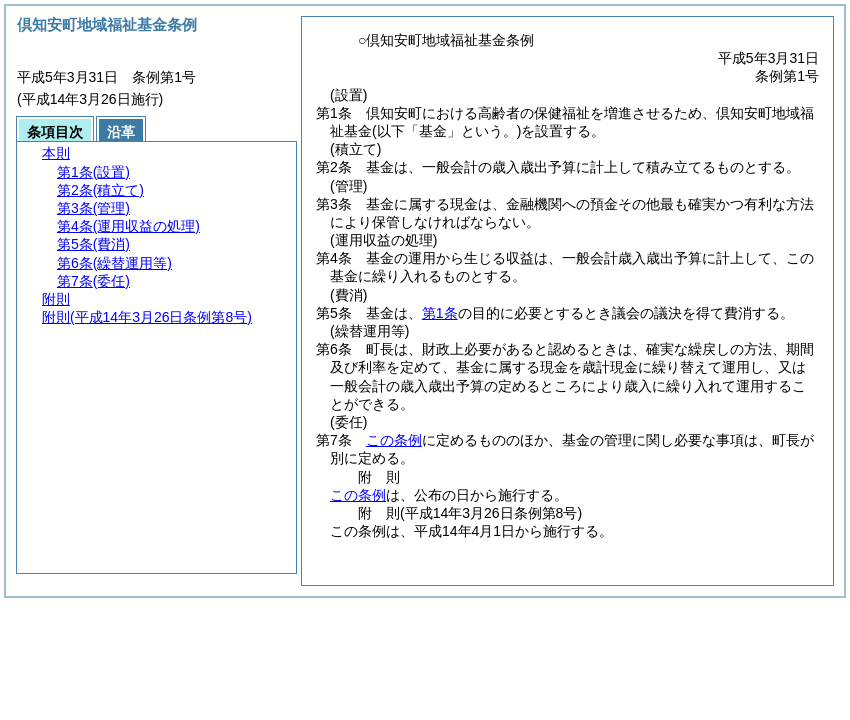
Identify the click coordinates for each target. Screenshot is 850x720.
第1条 (440, 313)
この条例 (394, 440)
